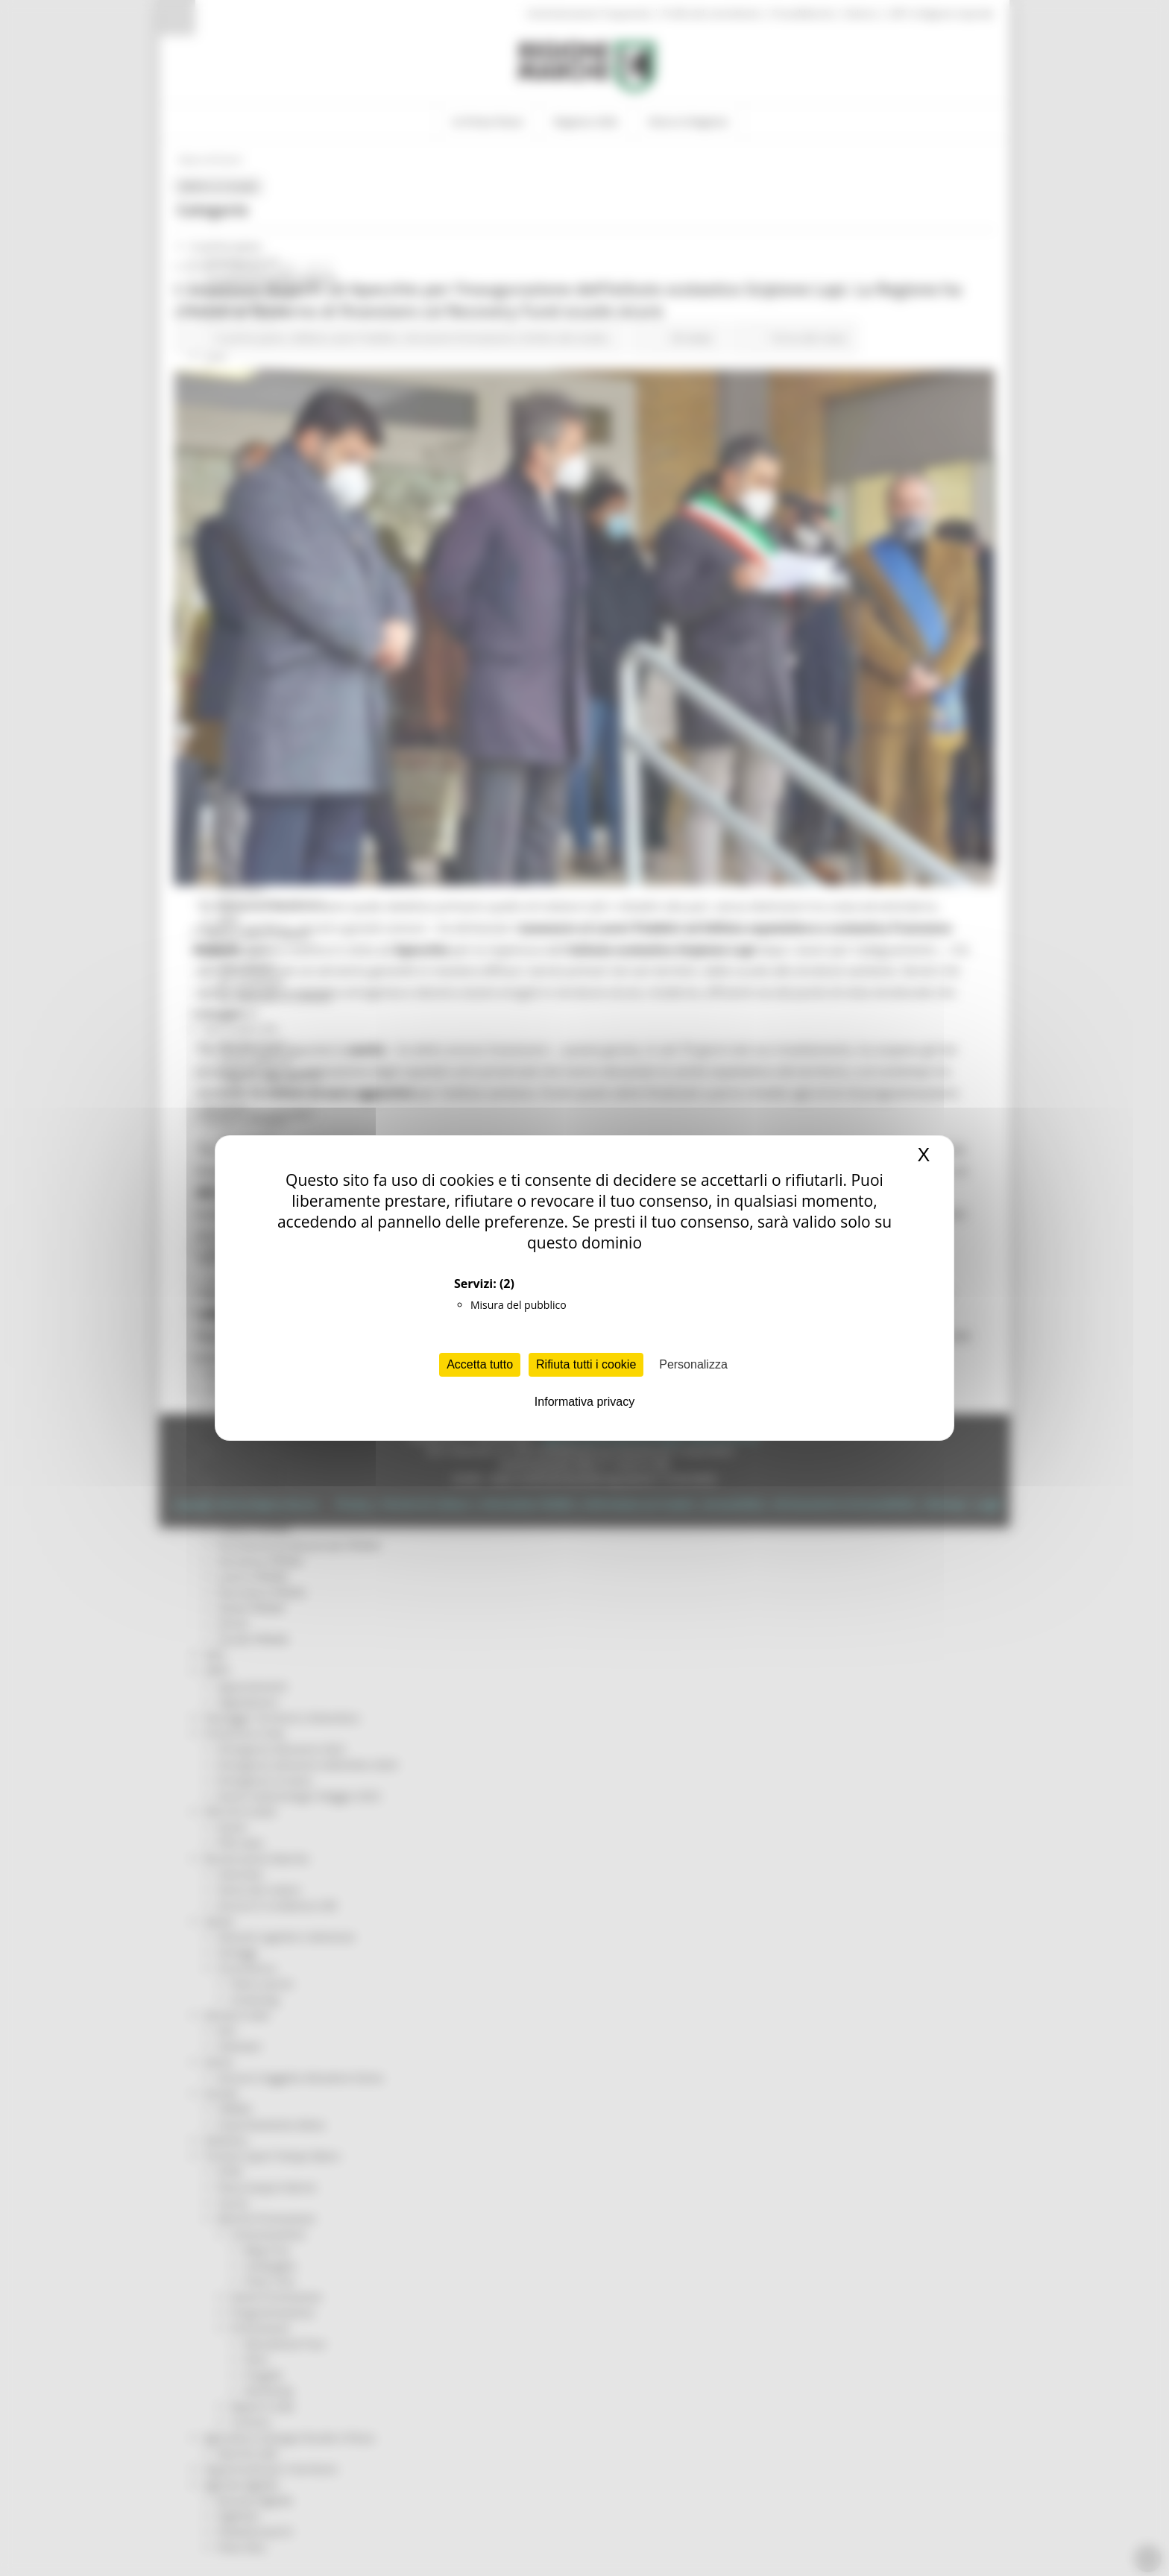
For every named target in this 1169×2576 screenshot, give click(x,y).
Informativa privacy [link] (584, 1401)
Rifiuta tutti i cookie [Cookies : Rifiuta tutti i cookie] (586, 1364)
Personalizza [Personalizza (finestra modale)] (693, 1364)
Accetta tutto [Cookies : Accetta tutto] (480, 1364)
